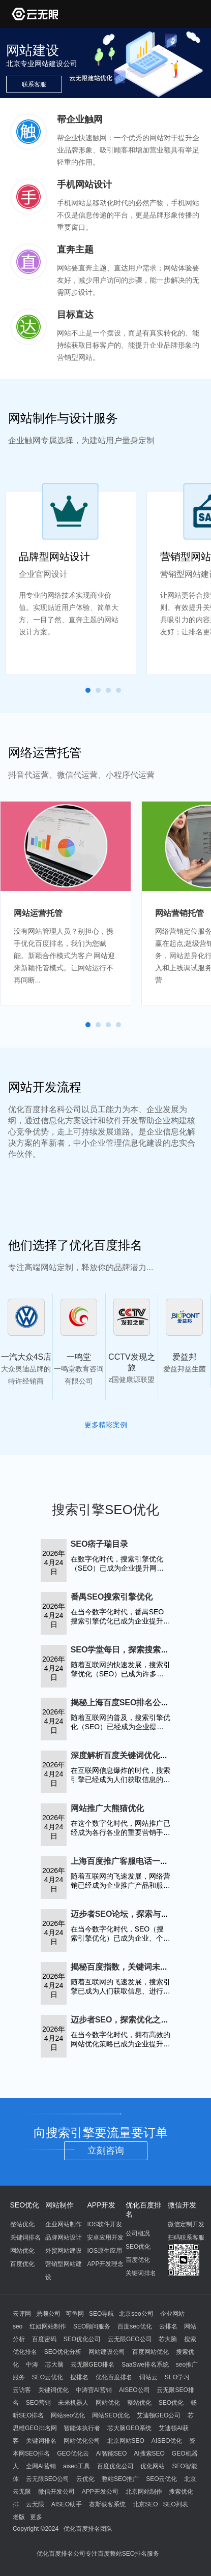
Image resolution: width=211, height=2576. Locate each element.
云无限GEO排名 (93, 2364)
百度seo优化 (134, 2326)
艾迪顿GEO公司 (159, 2415)
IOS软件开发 (104, 2224)
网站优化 (22, 2250)
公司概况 (138, 2233)
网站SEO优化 (110, 2415)
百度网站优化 (150, 2351)
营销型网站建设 (63, 2270)
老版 (19, 2517)
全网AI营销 (41, 2466)
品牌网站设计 (63, 2237)
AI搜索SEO (149, 2453)
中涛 (32, 2364)
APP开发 (101, 2205)
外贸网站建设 (63, 2250)
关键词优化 (53, 2390)
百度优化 (22, 2263)
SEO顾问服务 (91, 2326)
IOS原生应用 (104, 2250)
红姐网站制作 (47, 2326)
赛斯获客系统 (107, 2504)
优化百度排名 (114, 2377)
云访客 (22, 2390)
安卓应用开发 (105, 2237)
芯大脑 (168, 2339)
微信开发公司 (56, 2491)
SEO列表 (175, 2504)
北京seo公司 (136, 2313)
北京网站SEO (125, 2440)
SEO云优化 (47, 2377)
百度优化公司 (115, 2466)
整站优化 (22, 2224)
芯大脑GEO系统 (129, 2428)
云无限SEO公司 (47, 2478)
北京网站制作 (144, 2491)
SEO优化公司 (82, 2339)
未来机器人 (73, 2402)
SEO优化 (25, 2205)
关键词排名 (25, 2237)
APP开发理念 (105, 2263)
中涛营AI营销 (94, 2390)
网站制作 (59, 2205)
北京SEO (145, 2504)
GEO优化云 (73, 2453)
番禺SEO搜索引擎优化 (112, 1596)
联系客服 (34, 84)
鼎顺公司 (48, 2313)
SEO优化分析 (62, 2351)
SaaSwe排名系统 (145, 2364)
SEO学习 (177, 2377)
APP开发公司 (100, 2491)
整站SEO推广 (120, 2478)
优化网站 (152, 2466)
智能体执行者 (82, 2428)
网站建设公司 (106, 2351)
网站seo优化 (68, 2415)
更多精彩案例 (105, 1425)
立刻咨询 (105, 2150)
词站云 (148, 2377)
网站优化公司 (82, 2440)
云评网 (22, 2313)
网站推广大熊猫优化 (107, 1808)
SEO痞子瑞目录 (100, 1544)
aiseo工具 (76, 2466)
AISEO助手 (66, 2504)
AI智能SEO (111, 2453)
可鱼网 (75, 2313)
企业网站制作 (63, 2224)
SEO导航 (101, 2313)
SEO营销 (38, 2402)
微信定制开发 (186, 2224)
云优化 (85, 2478)
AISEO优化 (167, 2440)
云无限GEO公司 (130, 2339)
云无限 (35, 2504)
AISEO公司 (134, 2390)
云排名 (168, 2326)
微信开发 (182, 2205)
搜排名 (79, 2377)
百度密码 (44, 2339)
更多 (36, 2517)
